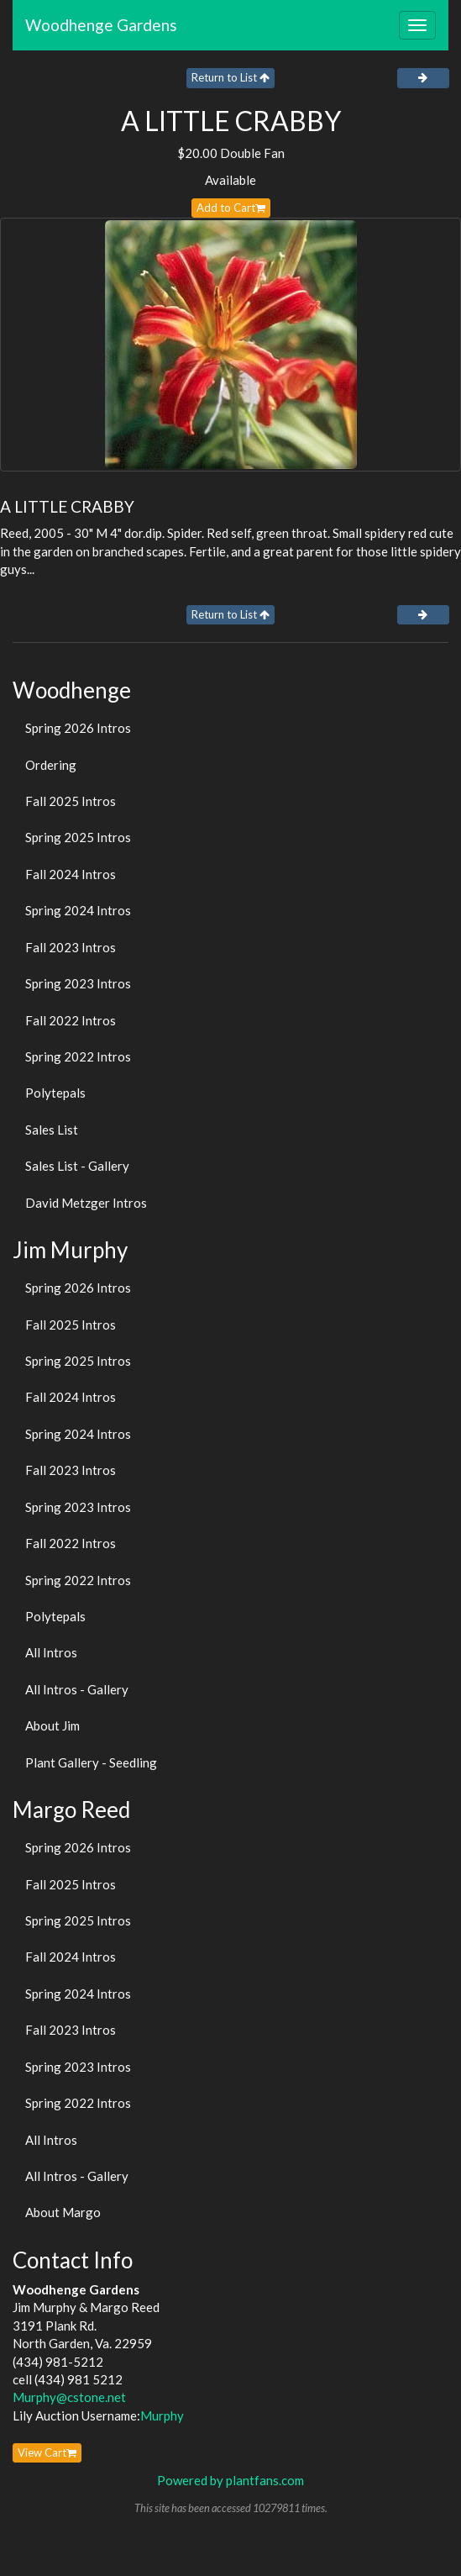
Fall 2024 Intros (70, 874)
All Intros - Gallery (76, 1689)
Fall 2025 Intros (70, 801)
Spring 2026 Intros (78, 727)
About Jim (52, 1725)
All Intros (51, 1652)
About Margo (63, 2212)
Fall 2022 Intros (70, 1020)
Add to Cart (230, 207)
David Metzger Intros (86, 1202)
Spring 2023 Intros (78, 983)
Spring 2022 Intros (78, 1056)
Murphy (162, 2415)
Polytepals (55, 1092)
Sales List (51, 1129)
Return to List (230, 77)
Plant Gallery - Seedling (91, 1762)
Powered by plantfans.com (230, 2480)
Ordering (50, 764)
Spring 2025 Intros (78, 837)
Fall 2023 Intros (70, 947)
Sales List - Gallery (77, 1165)
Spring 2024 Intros (78, 910)
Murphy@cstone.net (69, 2397)
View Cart (47, 2452)
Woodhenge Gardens (101, 24)
